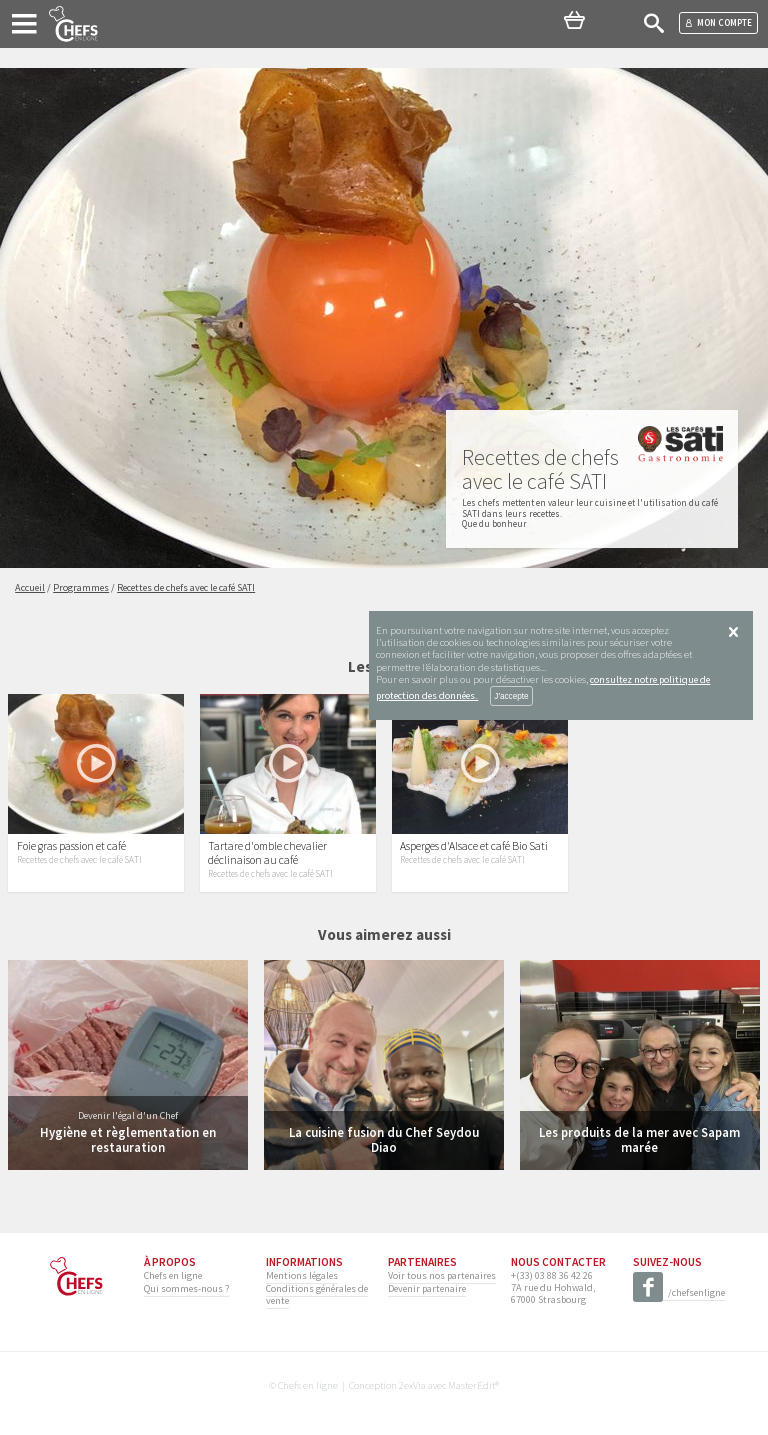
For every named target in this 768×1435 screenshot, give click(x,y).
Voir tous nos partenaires (442, 1275)
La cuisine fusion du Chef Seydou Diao (384, 1139)
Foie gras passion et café (71, 846)
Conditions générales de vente (317, 1294)
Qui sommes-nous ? (186, 1288)
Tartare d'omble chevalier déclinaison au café (267, 853)
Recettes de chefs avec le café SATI (79, 860)
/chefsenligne (679, 1293)
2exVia (412, 1385)
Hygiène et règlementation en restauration (128, 1139)
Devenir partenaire (427, 1288)
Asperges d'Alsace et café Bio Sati (474, 846)
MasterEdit (471, 1385)
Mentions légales (302, 1275)
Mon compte (718, 22)
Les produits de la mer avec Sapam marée (639, 1139)
